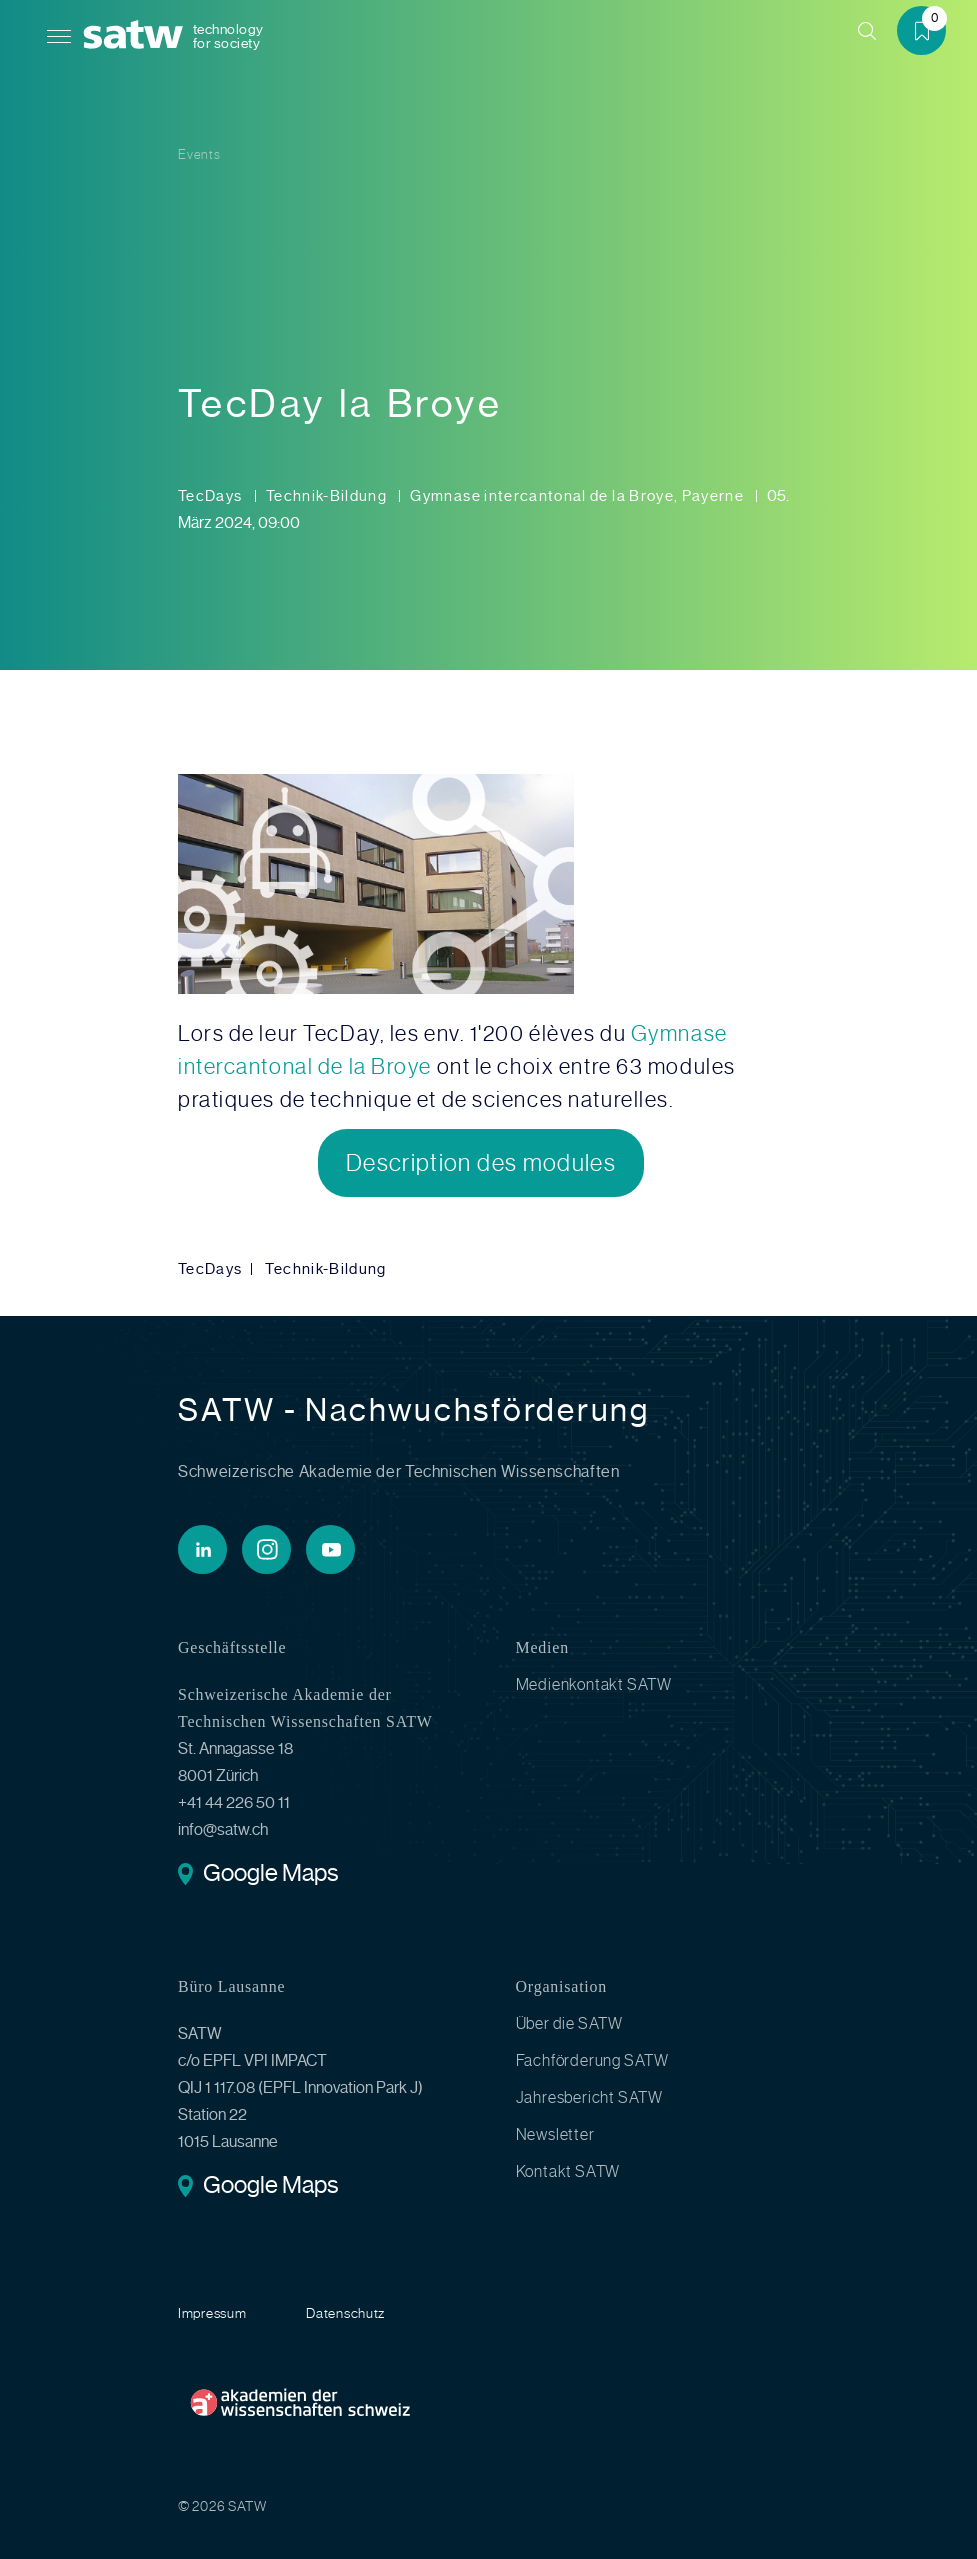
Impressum (212, 2313)
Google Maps (270, 1875)
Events (199, 154)
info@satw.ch (223, 1829)
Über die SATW (569, 2023)
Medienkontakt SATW (594, 1684)
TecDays (212, 496)
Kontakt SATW (568, 2171)
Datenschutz (345, 2313)
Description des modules (481, 1163)
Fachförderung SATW (592, 2060)
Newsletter (555, 2134)
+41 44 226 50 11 (234, 1802)
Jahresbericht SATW (589, 2097)
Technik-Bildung (328, 496)
